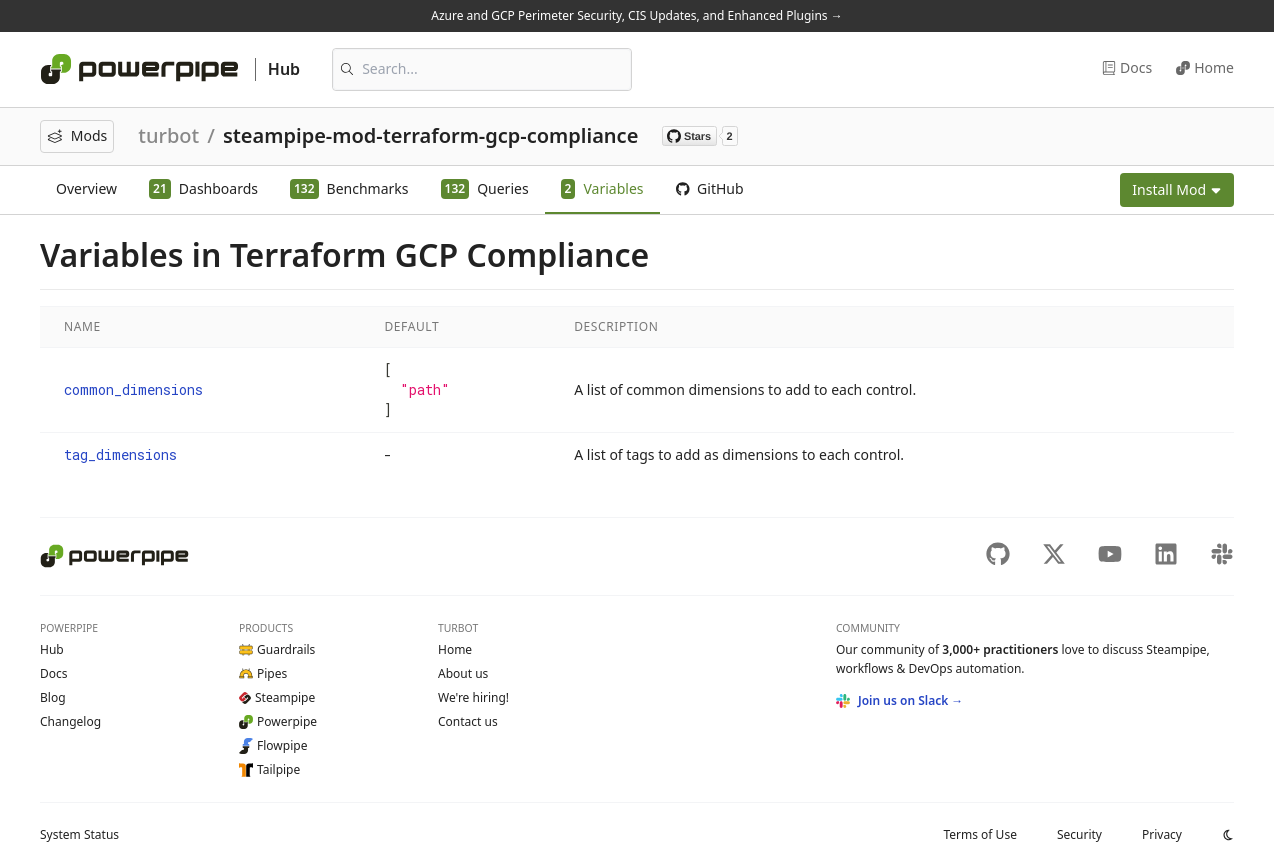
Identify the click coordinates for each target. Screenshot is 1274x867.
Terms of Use (979, 834)
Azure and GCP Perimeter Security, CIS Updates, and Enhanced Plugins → (636, 15)
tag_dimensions (120, 454)
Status (79, 834)
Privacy (1162, 834)
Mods (77, 135)
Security (1079, 834)
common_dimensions (133, 389)
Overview (86, 188)
